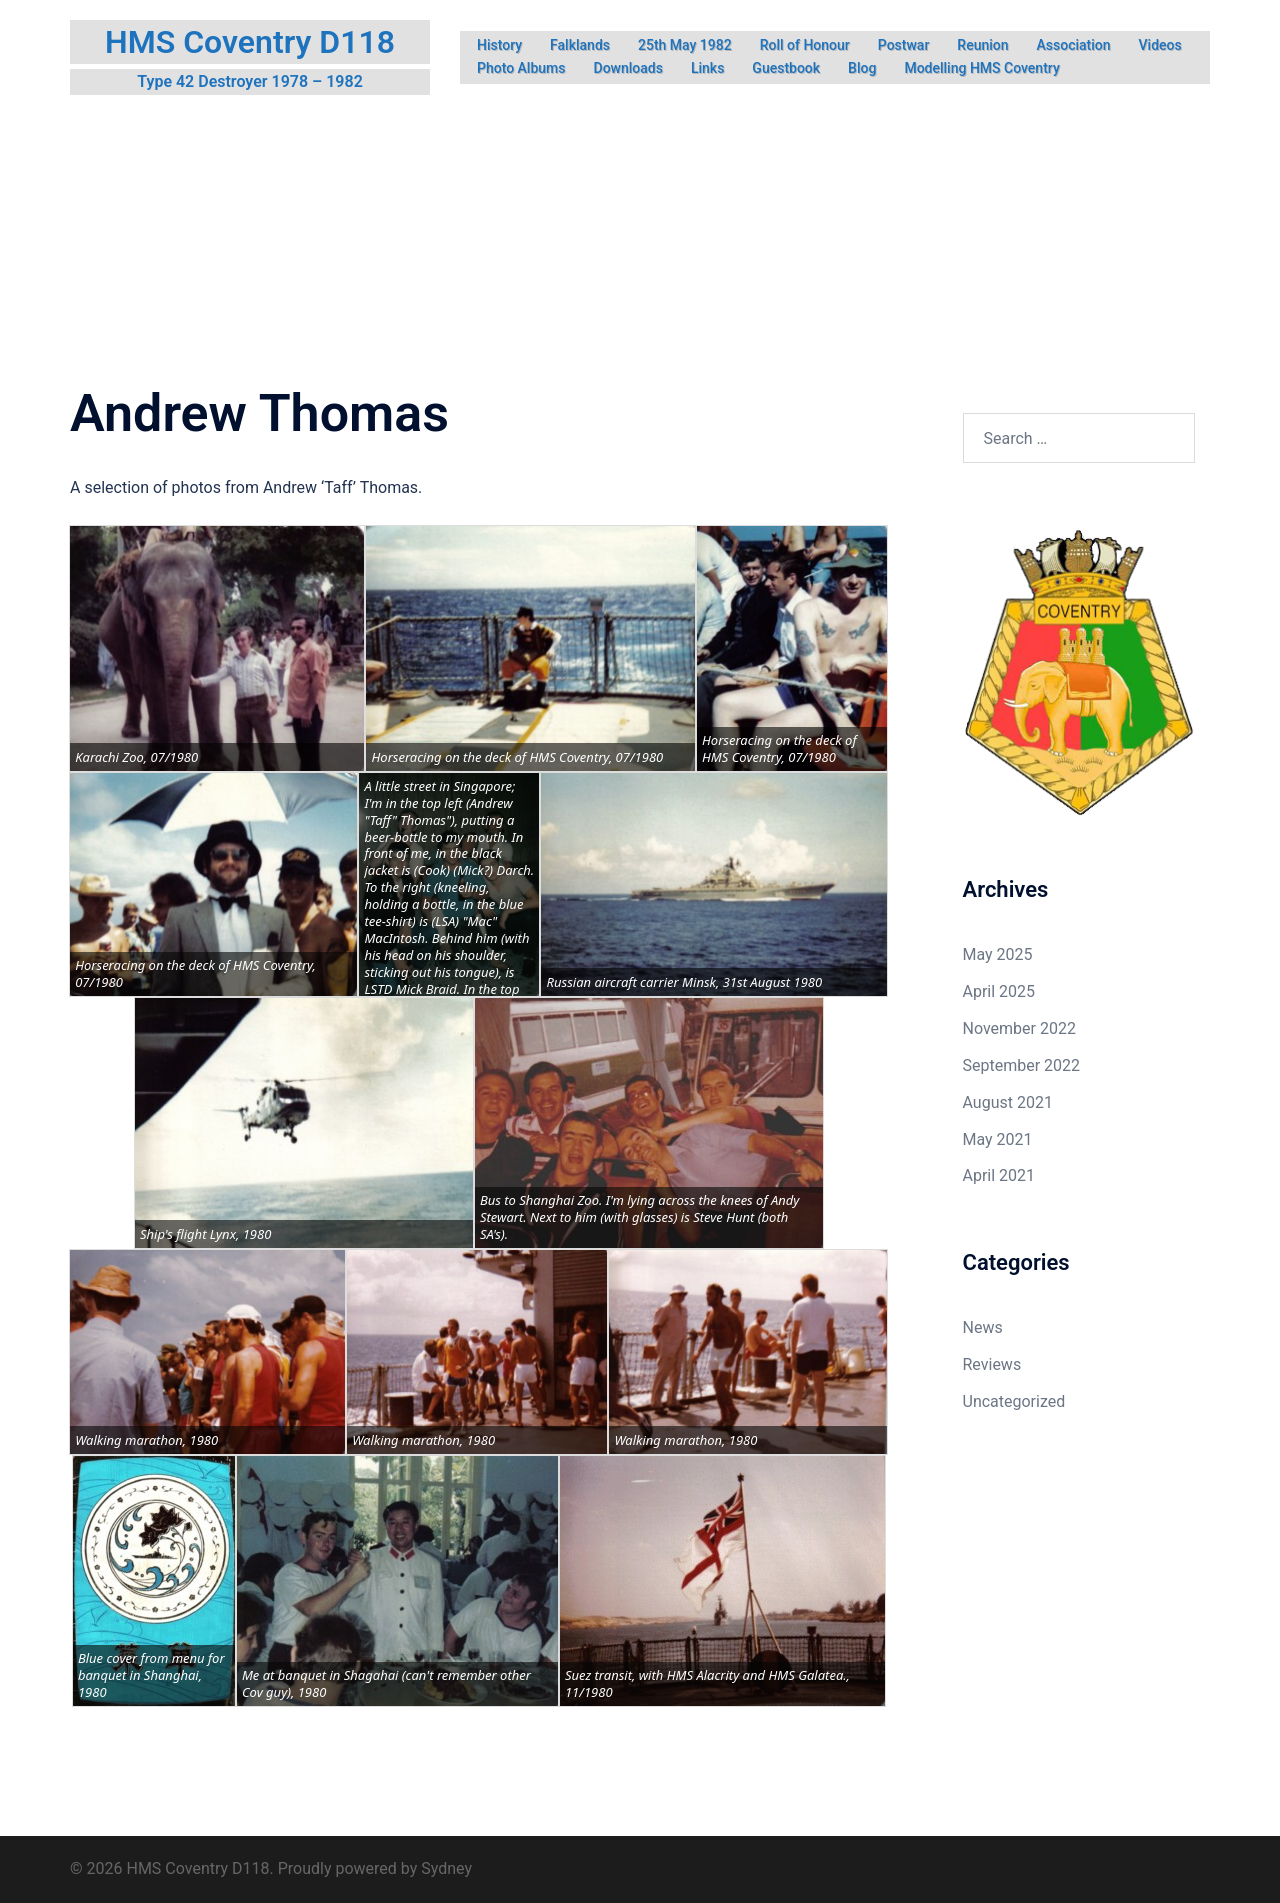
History (499, 45)
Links (707, 68)
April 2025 (999, 991)
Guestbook (786, 68)
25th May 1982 (685, 45)
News (983, 1327)
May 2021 (998, 1139)
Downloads (628, 68)
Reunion (982, 45)
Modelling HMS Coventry (981, 68)
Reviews (992, 1364)
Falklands (580, 45)
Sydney (446, 1868)
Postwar (904, 45)
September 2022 (1022, 1065)
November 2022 (1019, 1028)
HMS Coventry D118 (250, 42)
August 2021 (1008, 1102)
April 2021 (999, 1175)
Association (1074, 45)
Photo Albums (521, 68)
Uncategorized (1014, 1401)
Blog (862, 68)
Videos (1160, 45)
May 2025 (998, 954)
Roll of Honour (805, 45)
